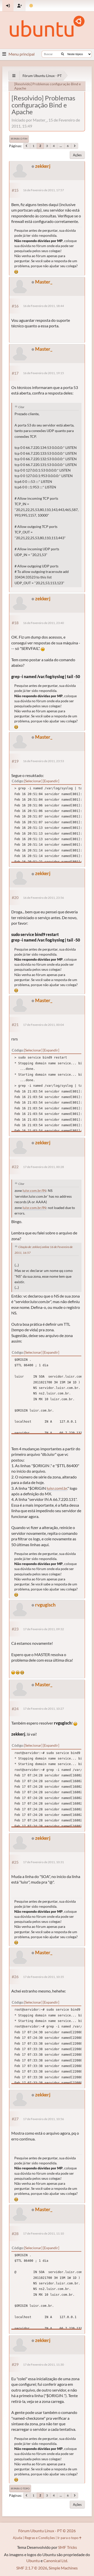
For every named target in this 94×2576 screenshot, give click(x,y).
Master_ (43, 282)
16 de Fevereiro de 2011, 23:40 (43, 623)
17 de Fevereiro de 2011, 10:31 (43, 1862)
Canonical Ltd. (55, 2560)
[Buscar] (62, 54)
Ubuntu (33, 2560)
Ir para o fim (19, 138)
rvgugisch (45, 1605)
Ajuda (17, 2537)
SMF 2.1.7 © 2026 (31, 2567)
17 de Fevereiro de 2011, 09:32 (43, 1629)
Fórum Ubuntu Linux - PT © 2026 (47, 2530)
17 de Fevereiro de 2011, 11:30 (43, 2364)
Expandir (51, 781)
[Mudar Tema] (31, 5)
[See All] (14, 75)
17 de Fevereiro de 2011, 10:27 (43, 1708)
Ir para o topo (20, 2488)
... (61, 146)
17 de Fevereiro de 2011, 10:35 (43, 1976)
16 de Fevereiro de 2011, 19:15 (43, 373)
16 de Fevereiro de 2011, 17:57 (43, 190)
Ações (77, 155)
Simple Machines (63, 2567)
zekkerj (42, 166)
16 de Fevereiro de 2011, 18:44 (43, 305)
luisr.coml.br (57, 1488)
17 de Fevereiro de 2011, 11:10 (43, 2233)
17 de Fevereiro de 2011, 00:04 (43, 1024)
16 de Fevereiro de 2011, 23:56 (43, 897)
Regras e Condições (40, 2537)
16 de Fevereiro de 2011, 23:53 (43, 761)
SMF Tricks (67, 2547)
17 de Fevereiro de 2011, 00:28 (43, 1166)
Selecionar (33, 781)
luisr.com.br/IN (34, 1191)
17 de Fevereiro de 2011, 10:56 (43, 2119)
